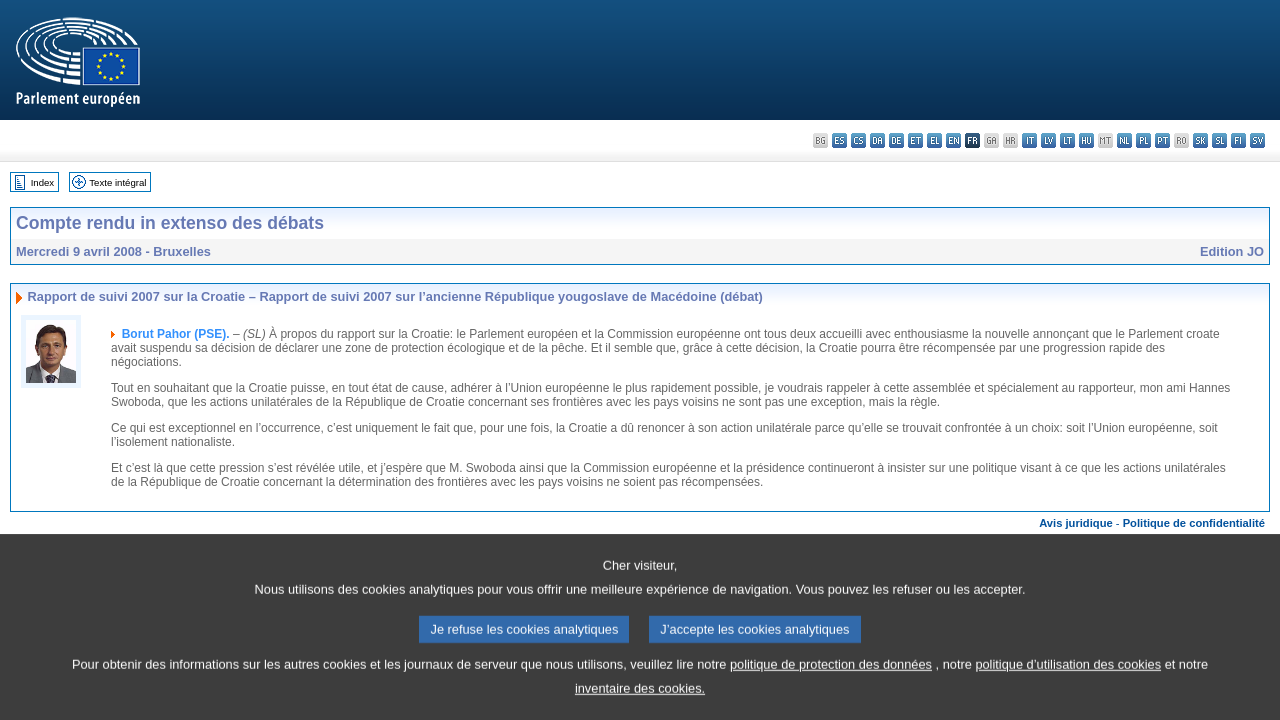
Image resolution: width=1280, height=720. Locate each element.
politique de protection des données (831, 674)
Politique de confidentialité (1194, 523)
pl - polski (1143, 140)
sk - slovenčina (1200, 140)
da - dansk (877, 140)
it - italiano (1029, 140)
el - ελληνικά (934, 140)
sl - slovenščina (1219, 140)
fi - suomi (1238, 140)
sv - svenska (1257, 140)
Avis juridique (1076, 523)
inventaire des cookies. (640, 698)
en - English (953, 140)
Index (42, 182)
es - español (839, 140)
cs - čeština (858, 140)
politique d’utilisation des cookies (1068, 674)
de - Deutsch (896, 140)
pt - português (1162, 140)
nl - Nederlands (1124, 140)
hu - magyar (1086, 140)
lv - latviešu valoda (1048, 140)
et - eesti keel (915, 140)
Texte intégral (117, 182)
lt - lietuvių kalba (1067, 140)
